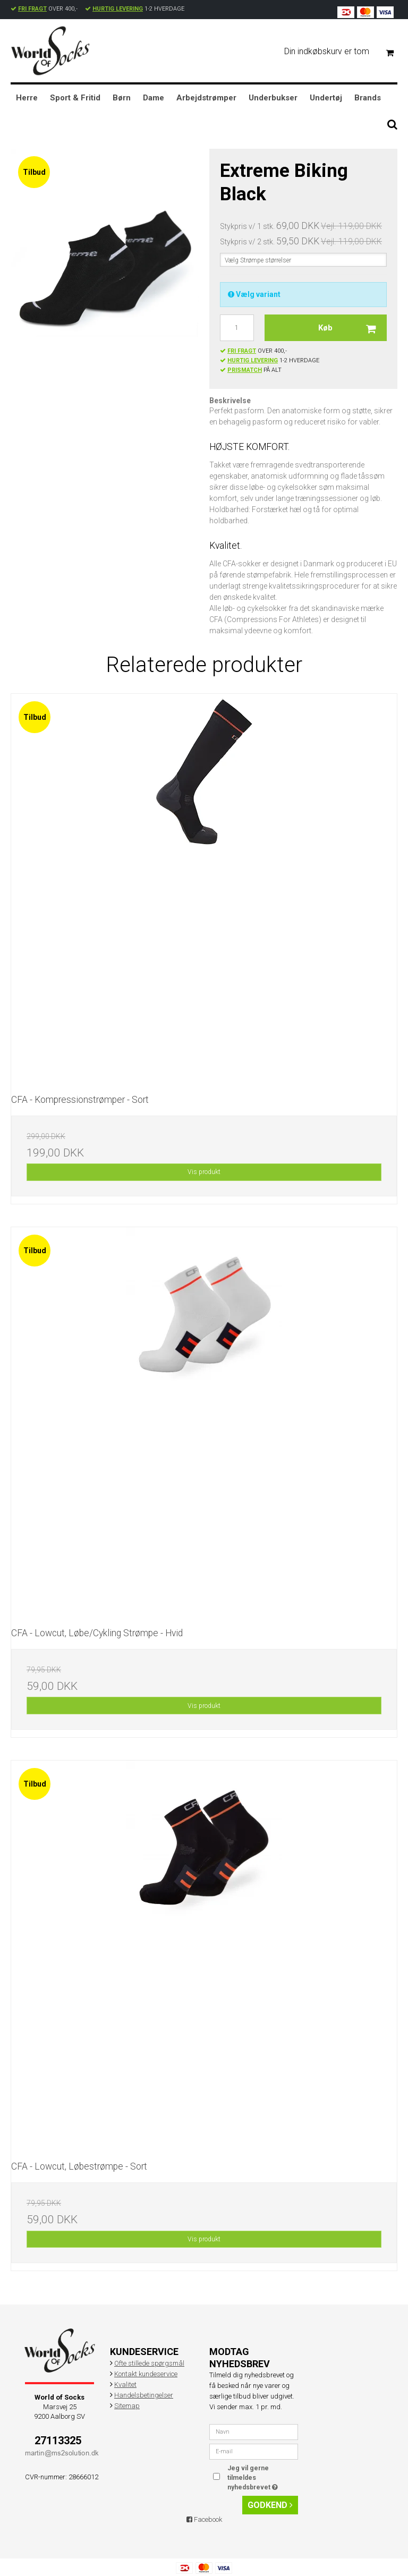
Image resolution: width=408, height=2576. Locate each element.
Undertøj (326, 98)
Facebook (204, 2519)
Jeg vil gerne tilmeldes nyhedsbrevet (262, 2477)
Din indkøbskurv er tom (343, 51)
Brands (367, 98)
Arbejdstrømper (206, 98)
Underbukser (273, 98)
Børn (122, 98)
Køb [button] (352, 327)
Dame (153, 98)
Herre (27, 98)
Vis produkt (204, 1172)
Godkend (270, 2505)
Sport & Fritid (75, 98)
